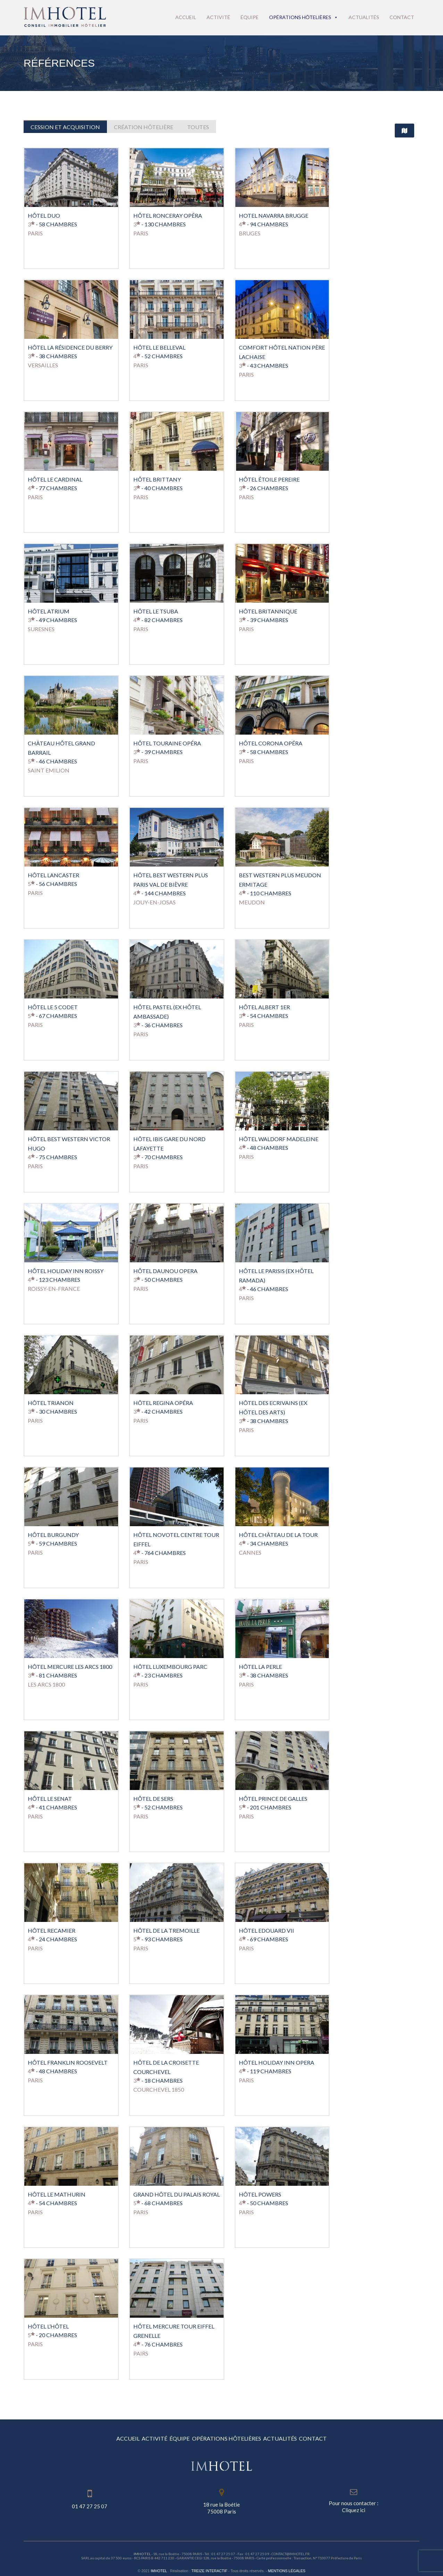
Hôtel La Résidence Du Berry (70, 344)
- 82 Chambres (158, 616)
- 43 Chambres (263, 362)
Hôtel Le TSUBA (155, 607)
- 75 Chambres (52, 1153)
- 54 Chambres (263, 1012)
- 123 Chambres (54, 1276)
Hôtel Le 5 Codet (53, 1003)
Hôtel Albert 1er (264, 1003)
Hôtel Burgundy (53, 1531)
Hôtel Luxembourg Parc (170, 1663)
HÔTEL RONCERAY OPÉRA (167, 212)
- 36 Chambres (158, 1021)
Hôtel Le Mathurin (56, 2191)
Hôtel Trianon (51, 1399)
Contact (402, 17)
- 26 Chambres (263, 484)
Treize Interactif (209, 2567)
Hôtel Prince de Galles (273, 1795)
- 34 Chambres (263, 1540)
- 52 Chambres (158, 352)
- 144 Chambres (159, 889)
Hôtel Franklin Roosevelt (68, 2059)
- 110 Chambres (265, 889)
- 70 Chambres (158, 1153)
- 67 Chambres (52, 1012)
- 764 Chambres (159, 1549)
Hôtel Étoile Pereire (269, 475)
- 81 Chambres (52, 1671)
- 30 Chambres (52, 1408)
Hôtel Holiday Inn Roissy (65, 1267)
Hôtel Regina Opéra (163, 1399)
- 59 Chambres (52, 1540)
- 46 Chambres (52, 757)
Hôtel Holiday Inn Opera (276, 2059)
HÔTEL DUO (44, 212)
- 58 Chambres (52, 220)
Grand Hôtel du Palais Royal (176, 2191)
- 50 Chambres (158, 1276)
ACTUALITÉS (320, 2435)
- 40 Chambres (158, 484)
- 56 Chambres (52, 880)
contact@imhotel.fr (290, 2550)
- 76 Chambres (158, 2340)
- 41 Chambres (52, 1803)
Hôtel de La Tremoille (166, 1927)
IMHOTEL (159, 2567)
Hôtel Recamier (51, 1927)
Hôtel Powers (260, 2191)
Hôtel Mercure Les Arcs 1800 (70, 1663)
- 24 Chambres (52, 1935)
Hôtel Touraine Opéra (167, 739)
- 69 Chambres (263, 1935)
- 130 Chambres (159, 220)
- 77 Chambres (52, 484)
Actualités (364, 17)
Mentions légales (287, 2567)
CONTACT (380, 2435)
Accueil (185, 17)
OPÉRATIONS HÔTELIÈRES (240, 2435)
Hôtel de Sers (153, 1795)
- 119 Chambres (265, 2067)
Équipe (250, 17)
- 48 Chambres (263, 1144)
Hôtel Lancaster (53, 871)
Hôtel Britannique (268, 607)
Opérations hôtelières (303, 17)
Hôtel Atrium (48, 607)
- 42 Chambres (158, 1408)
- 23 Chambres (158, 1671)
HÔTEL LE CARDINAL (55, 475)
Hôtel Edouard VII (266, 1927)
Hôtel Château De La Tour (278, 1531)
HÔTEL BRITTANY (157, 475)
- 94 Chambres (263, 220)
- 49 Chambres (52, 616)
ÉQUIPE (166, 2435)
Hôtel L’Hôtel (48, 2322)
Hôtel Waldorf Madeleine (278, 1135)
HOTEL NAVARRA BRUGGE (273, 212)
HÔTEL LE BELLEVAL (159, 344)
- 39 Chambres (263, 616)
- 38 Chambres (52, 352)
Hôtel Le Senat (50, 1795)
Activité (218, 17)
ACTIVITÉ (114, 2435)
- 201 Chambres (265, 1803)
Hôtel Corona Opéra (270, 739)
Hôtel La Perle (260, 1663)
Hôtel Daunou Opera (165, 1267)
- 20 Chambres (52, 2331)
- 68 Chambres (158, 2199)
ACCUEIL (60, 2435)
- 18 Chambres (158, 2077)
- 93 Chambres (158, 1935)
